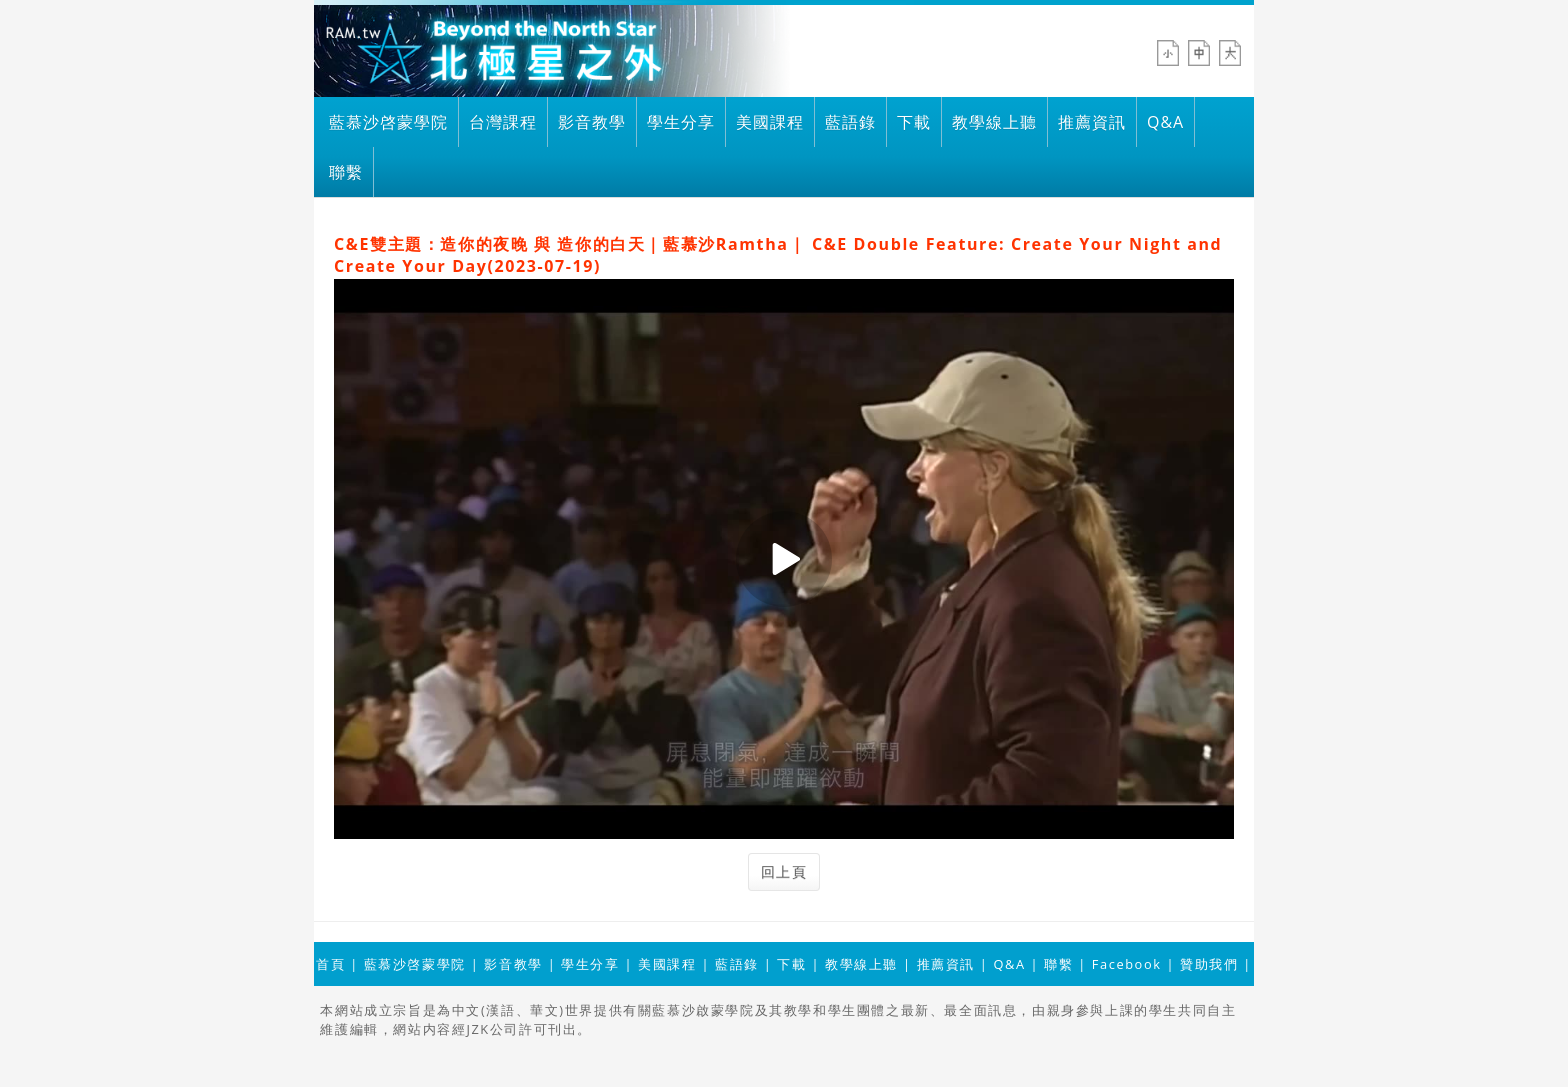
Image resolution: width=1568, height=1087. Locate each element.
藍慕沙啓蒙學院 (388, 122)
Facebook (1127, 964)
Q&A (1165, 122)
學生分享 (681, 122)
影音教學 (592, 122)
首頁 (330, 964)
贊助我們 (1209, 964)
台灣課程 (503, 122)
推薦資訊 (1092, 122)
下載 (914, 122)
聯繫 (346, 172)
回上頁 (784, 871)
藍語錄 (850, 122)
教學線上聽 (994, 122)
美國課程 (770, 122)
